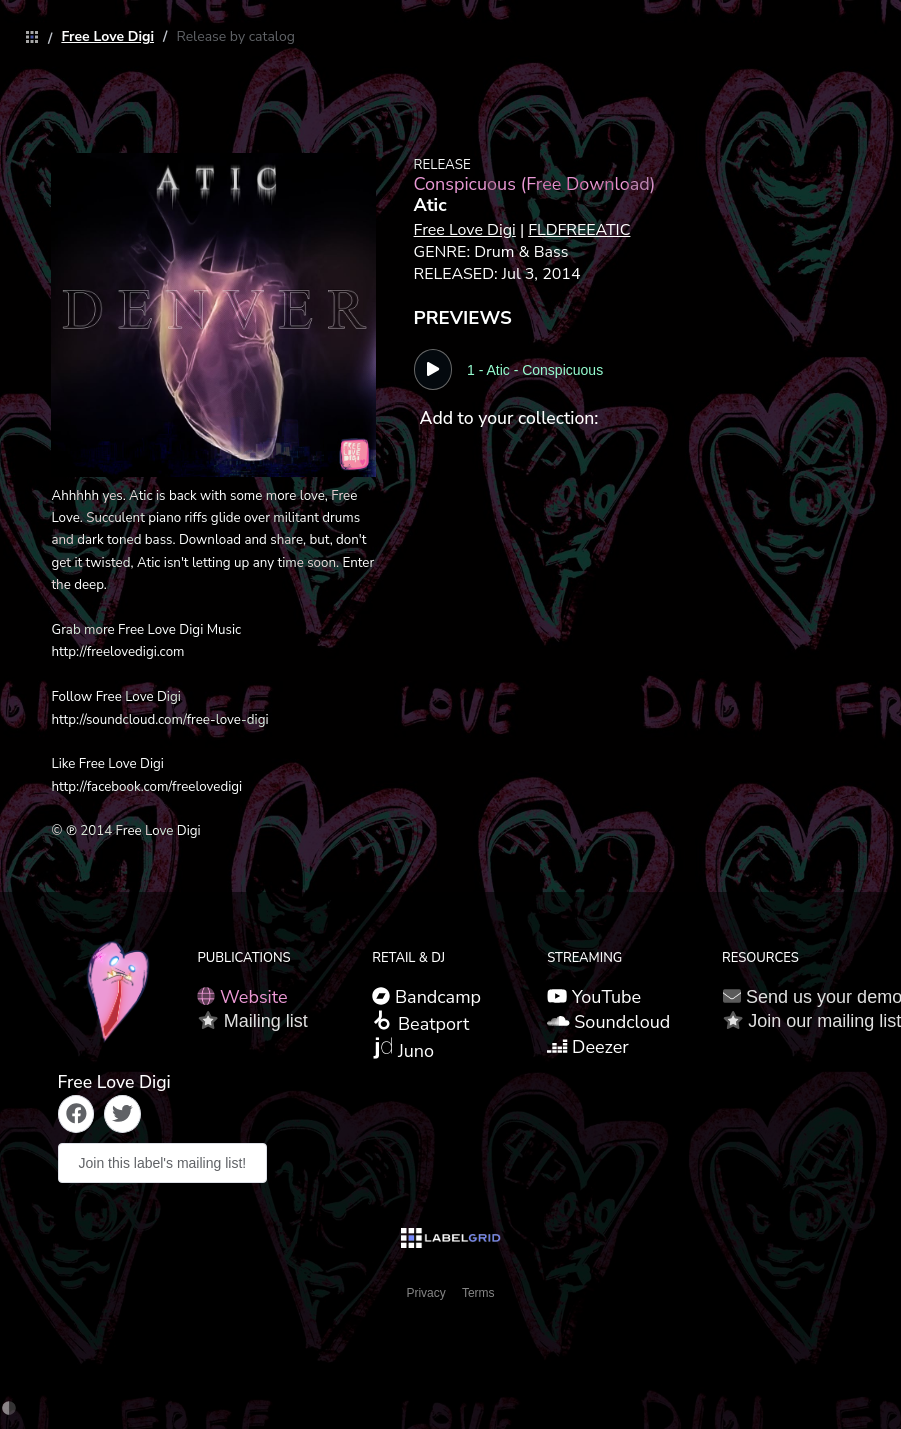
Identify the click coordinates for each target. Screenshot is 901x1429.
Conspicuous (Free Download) (535, 184)
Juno (403, 1050)
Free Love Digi (107, 36)
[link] (27, 38)
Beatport (420, 1023)
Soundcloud (608, 1022)
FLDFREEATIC (579, 230)
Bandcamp (426, 997)
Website (242, 997)
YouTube (594, 997)
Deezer (588, 1047)
